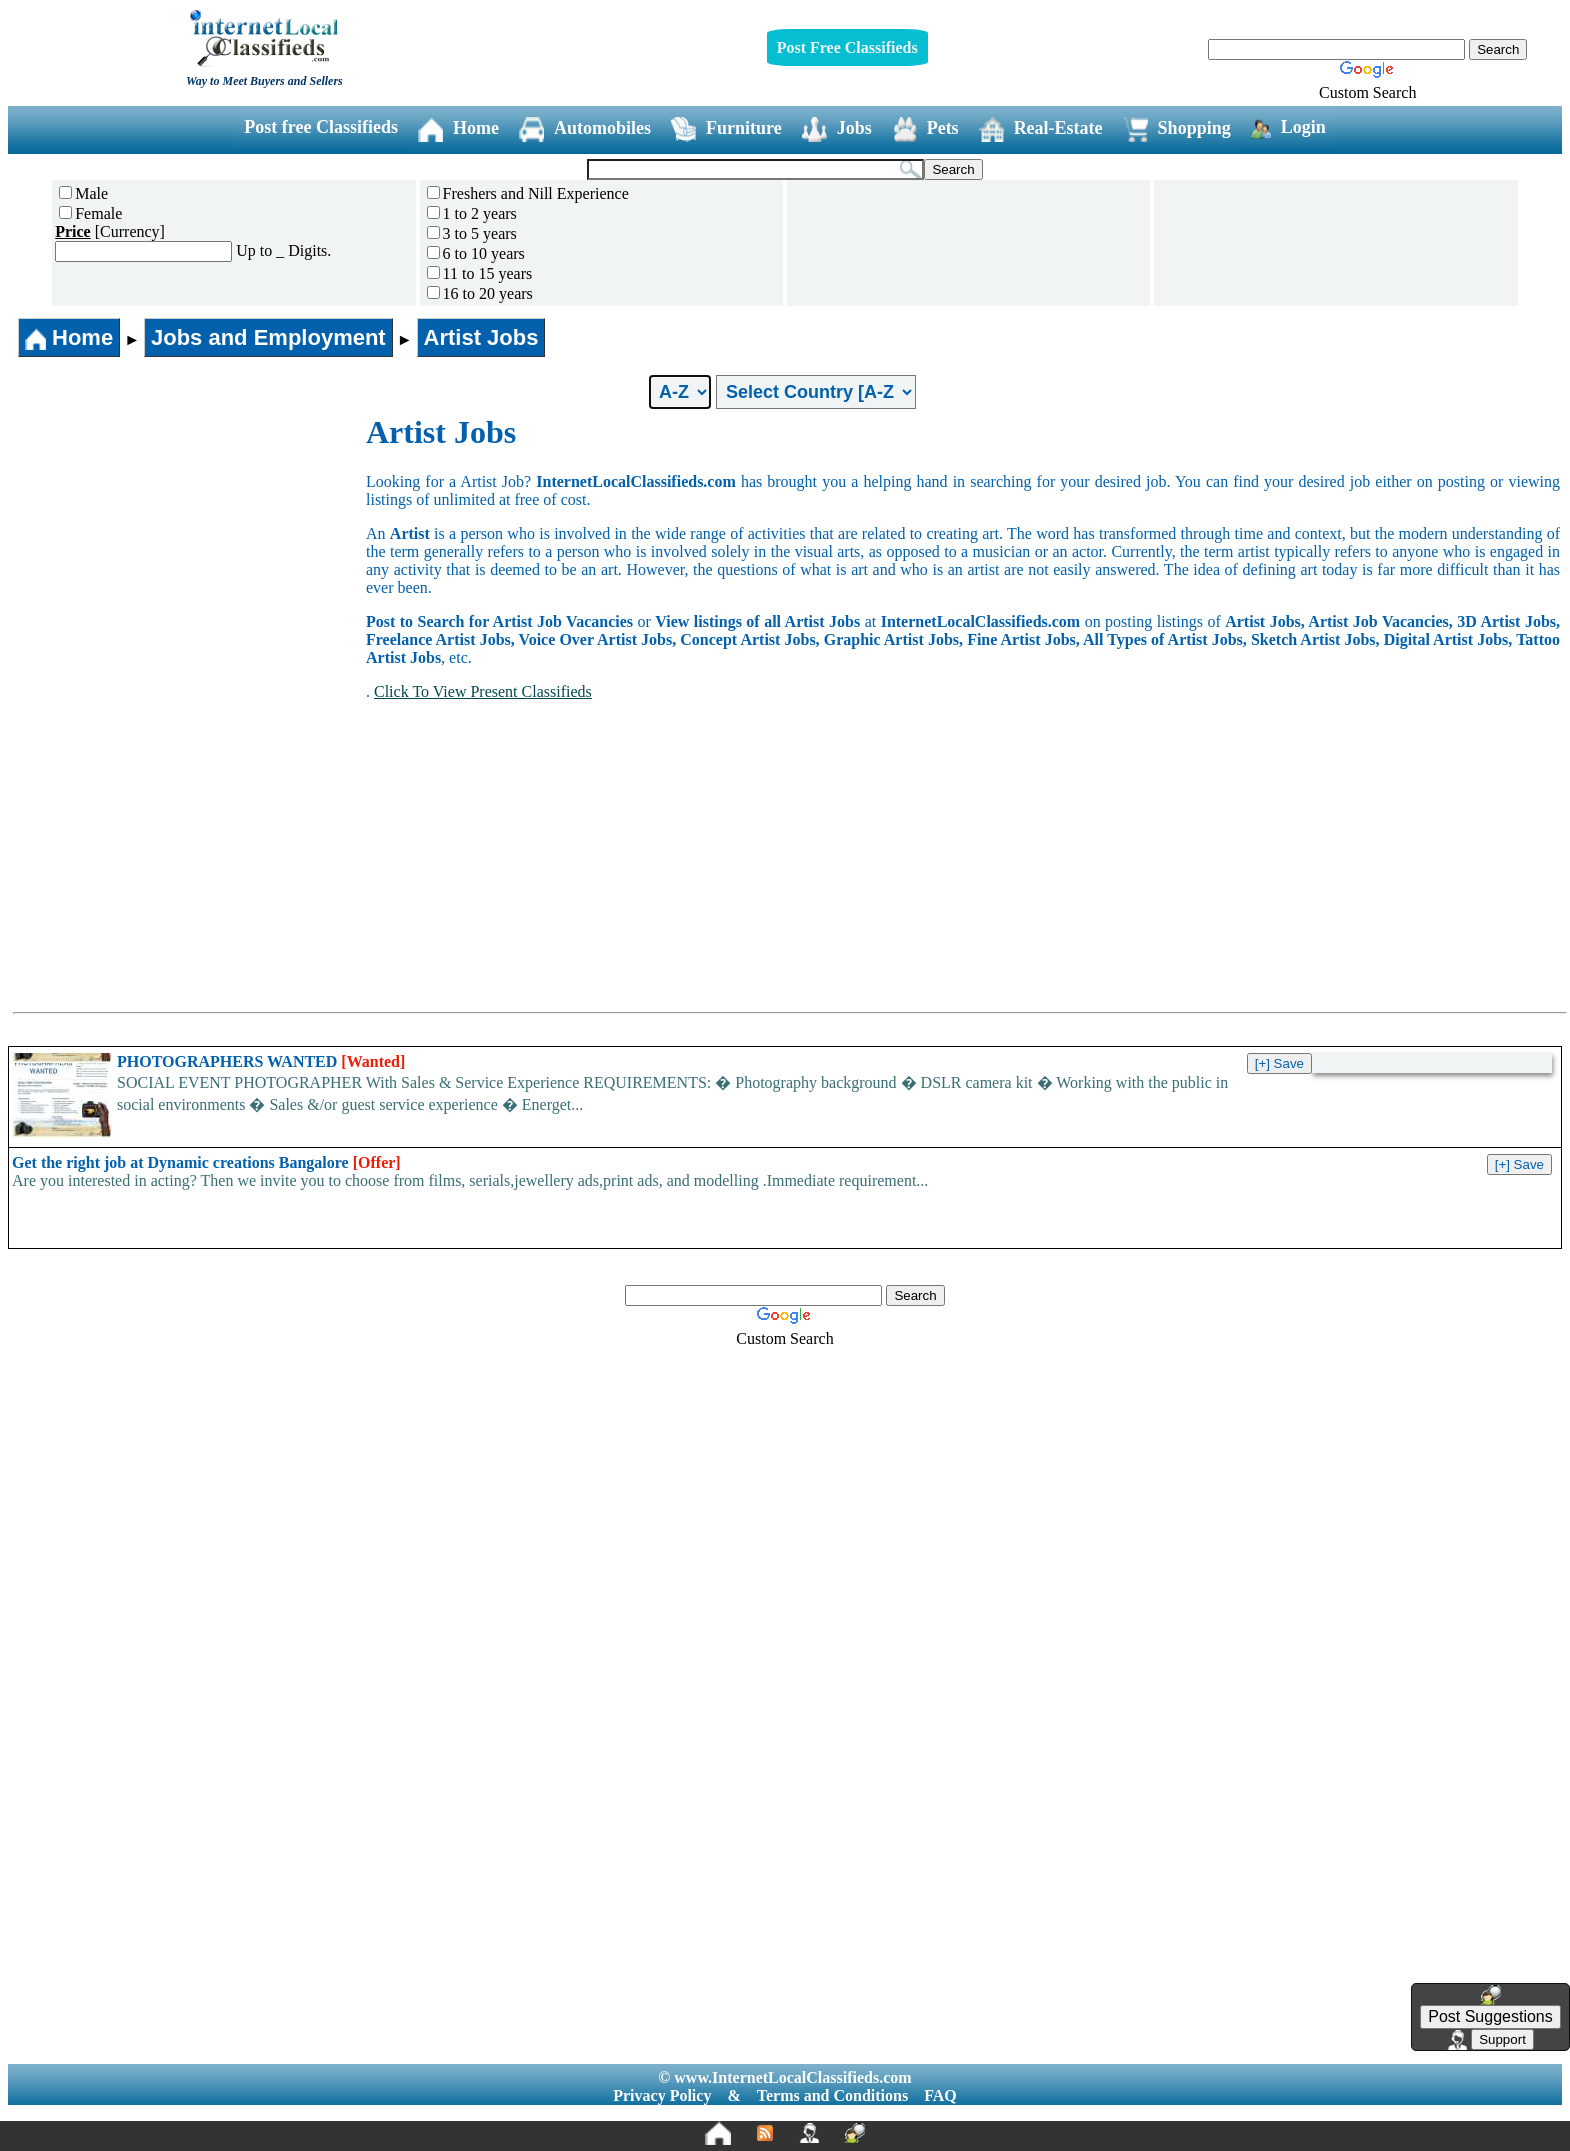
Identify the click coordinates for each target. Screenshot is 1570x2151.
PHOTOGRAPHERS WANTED (261, 1061)
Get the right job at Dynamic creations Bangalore (206, 1162)
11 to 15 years (480, 273)
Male (83, 193)
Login (1288, 128)
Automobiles (585, 129)
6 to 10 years (476, 253)
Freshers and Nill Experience (528, 193)
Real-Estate (1041, 129)
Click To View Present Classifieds (483, 691)
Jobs (837, 129)
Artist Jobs (481, 337)
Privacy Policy (662, 2095)
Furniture (726, 129)
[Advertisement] (188, 564)
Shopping (1177, 129)
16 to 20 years (480, 293)
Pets (925, 129)
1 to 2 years (472, 213)
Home (458, 129)
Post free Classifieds (321, 127)
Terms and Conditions (832, 2095)
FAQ (940, 2095)
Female (90, 213)
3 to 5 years (472, 233)
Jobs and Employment (268, 337)
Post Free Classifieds (847, 47)
